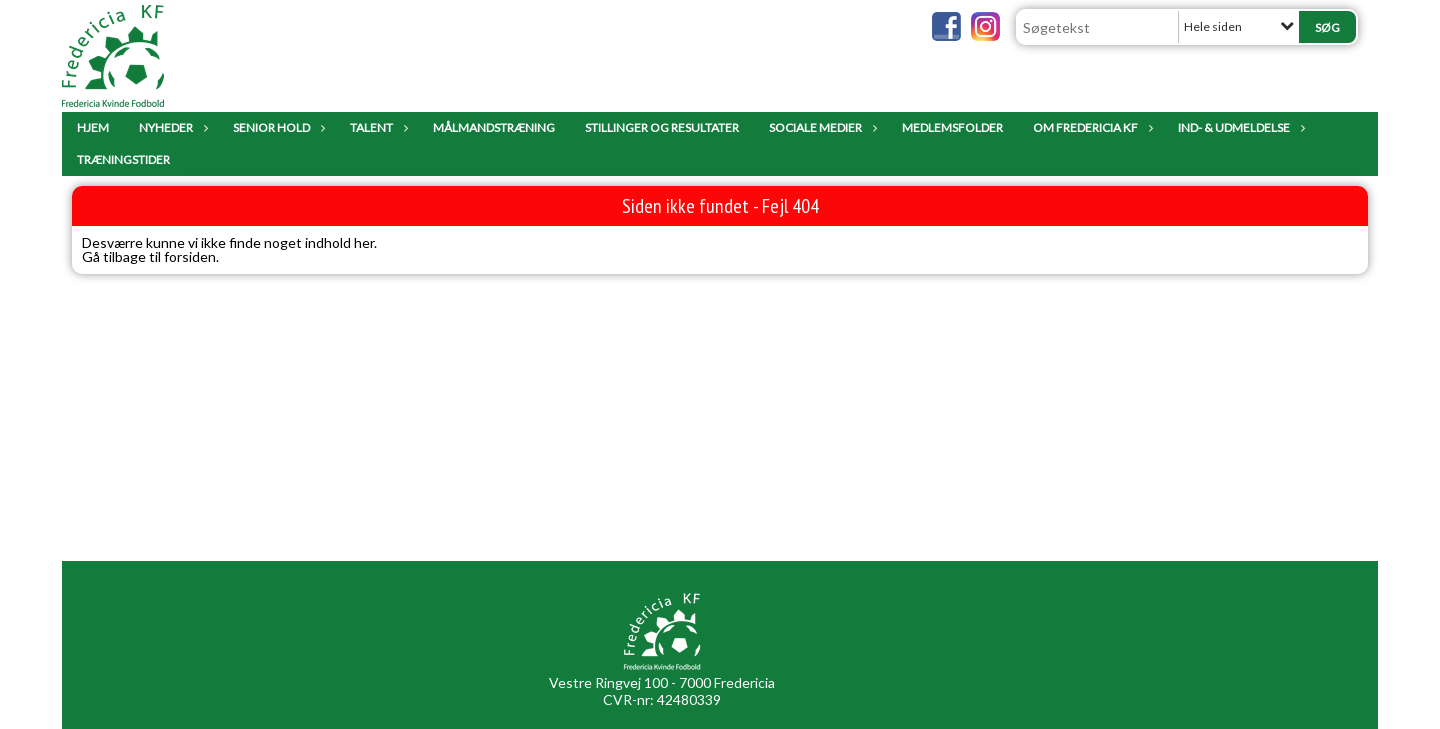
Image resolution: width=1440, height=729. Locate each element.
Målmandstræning (494, 127)
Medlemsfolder (952, 127)
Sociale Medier (820, 127)
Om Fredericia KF (1090, 127)
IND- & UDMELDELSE (1239, 127)
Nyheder (171, 127)
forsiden (190, 256)
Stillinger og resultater (662, 127)
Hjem (93, 127)
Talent (376, 127)
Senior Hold (276, 127)
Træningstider (123, 159)
